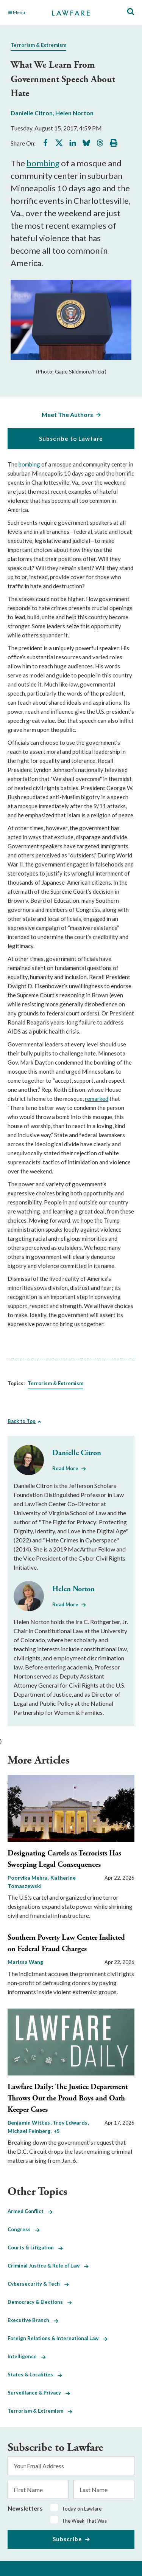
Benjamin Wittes (29, 2122)
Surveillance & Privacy (39, 2393)
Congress (24, 2229)
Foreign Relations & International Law (58, 2338)
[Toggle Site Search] (130, 12)
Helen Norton (74, 112)
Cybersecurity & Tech (38, 2284)
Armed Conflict (30, 2211)
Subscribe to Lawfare (71, 438)
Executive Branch (33, 2320)
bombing (43, 163)
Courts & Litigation (35, 2247)
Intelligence (27, 2356)
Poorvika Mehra (28, 1877)
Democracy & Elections (40, 2302)
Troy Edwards (71, 2122)
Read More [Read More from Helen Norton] (65, 1604)
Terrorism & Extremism (38, 45)
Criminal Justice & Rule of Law (48, 2266)
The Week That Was (84, 2521)
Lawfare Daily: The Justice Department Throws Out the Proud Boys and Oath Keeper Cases (68, 2098)
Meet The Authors (67, 414)
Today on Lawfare (81, 2509)
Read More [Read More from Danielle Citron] (65, 1468)
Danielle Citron (32, 112)
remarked (96, 1098)
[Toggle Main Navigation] (26, 12)
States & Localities (35, 2374)
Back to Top (22, 1421)
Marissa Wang (25, 1962)
